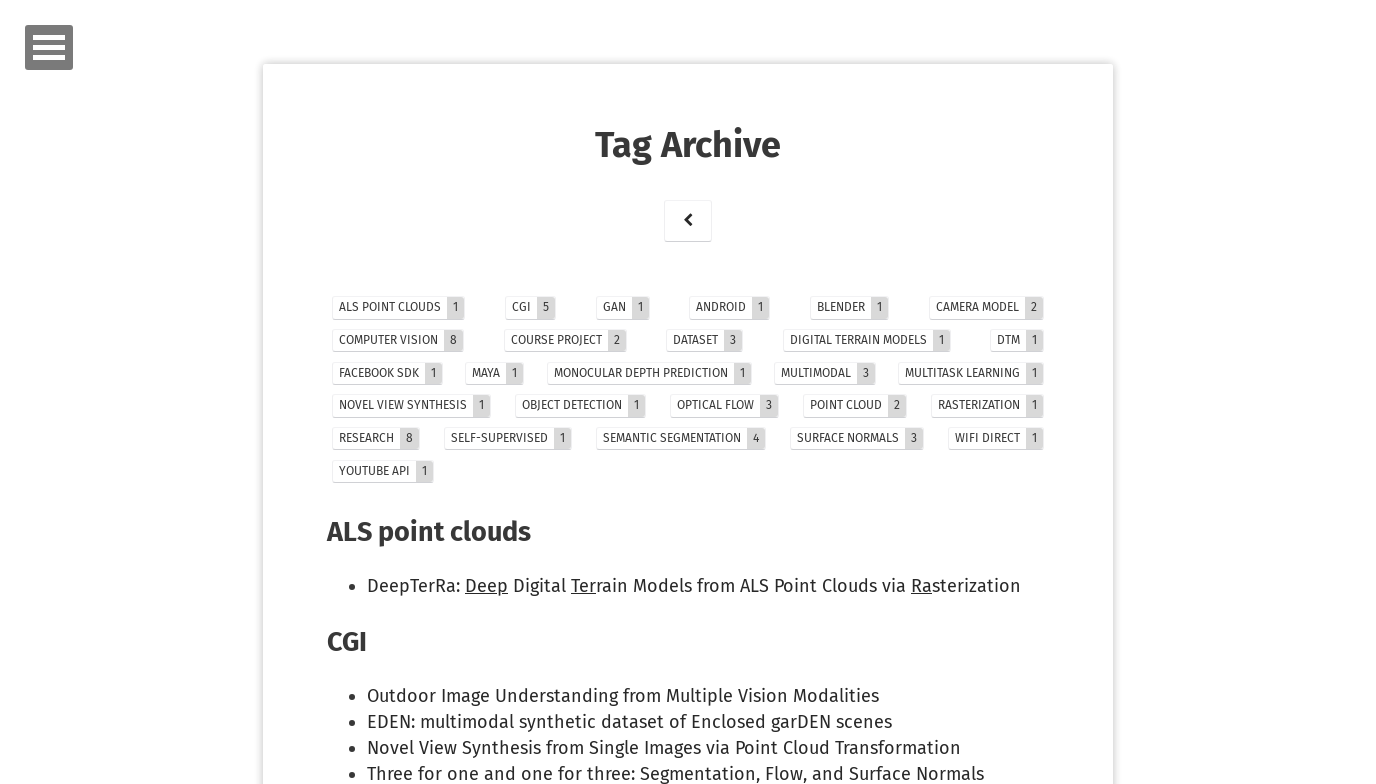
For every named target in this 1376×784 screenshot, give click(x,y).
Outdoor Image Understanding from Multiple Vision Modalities (623, 696)
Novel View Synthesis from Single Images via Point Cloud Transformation (664, 748)
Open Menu (49, 47)
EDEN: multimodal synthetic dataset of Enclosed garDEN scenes (629, 722)
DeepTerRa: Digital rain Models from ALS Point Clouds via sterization (694, 586)
